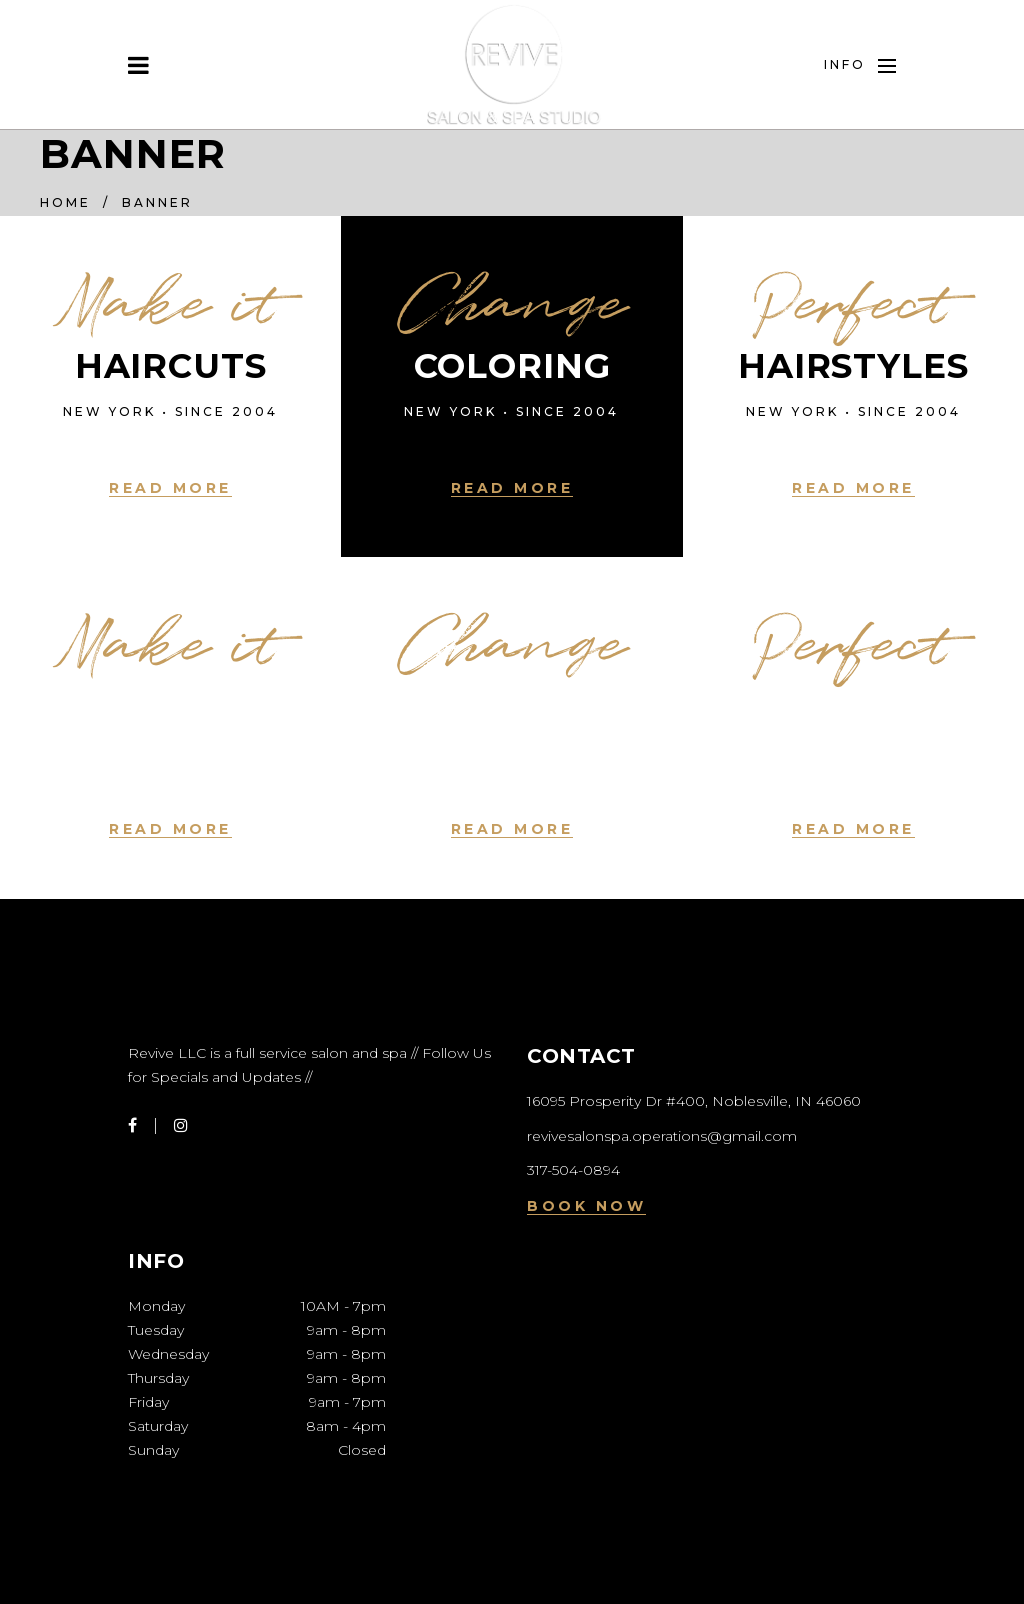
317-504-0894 (573, 1170)
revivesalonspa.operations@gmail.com (662, 1136)
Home (65, 202)
